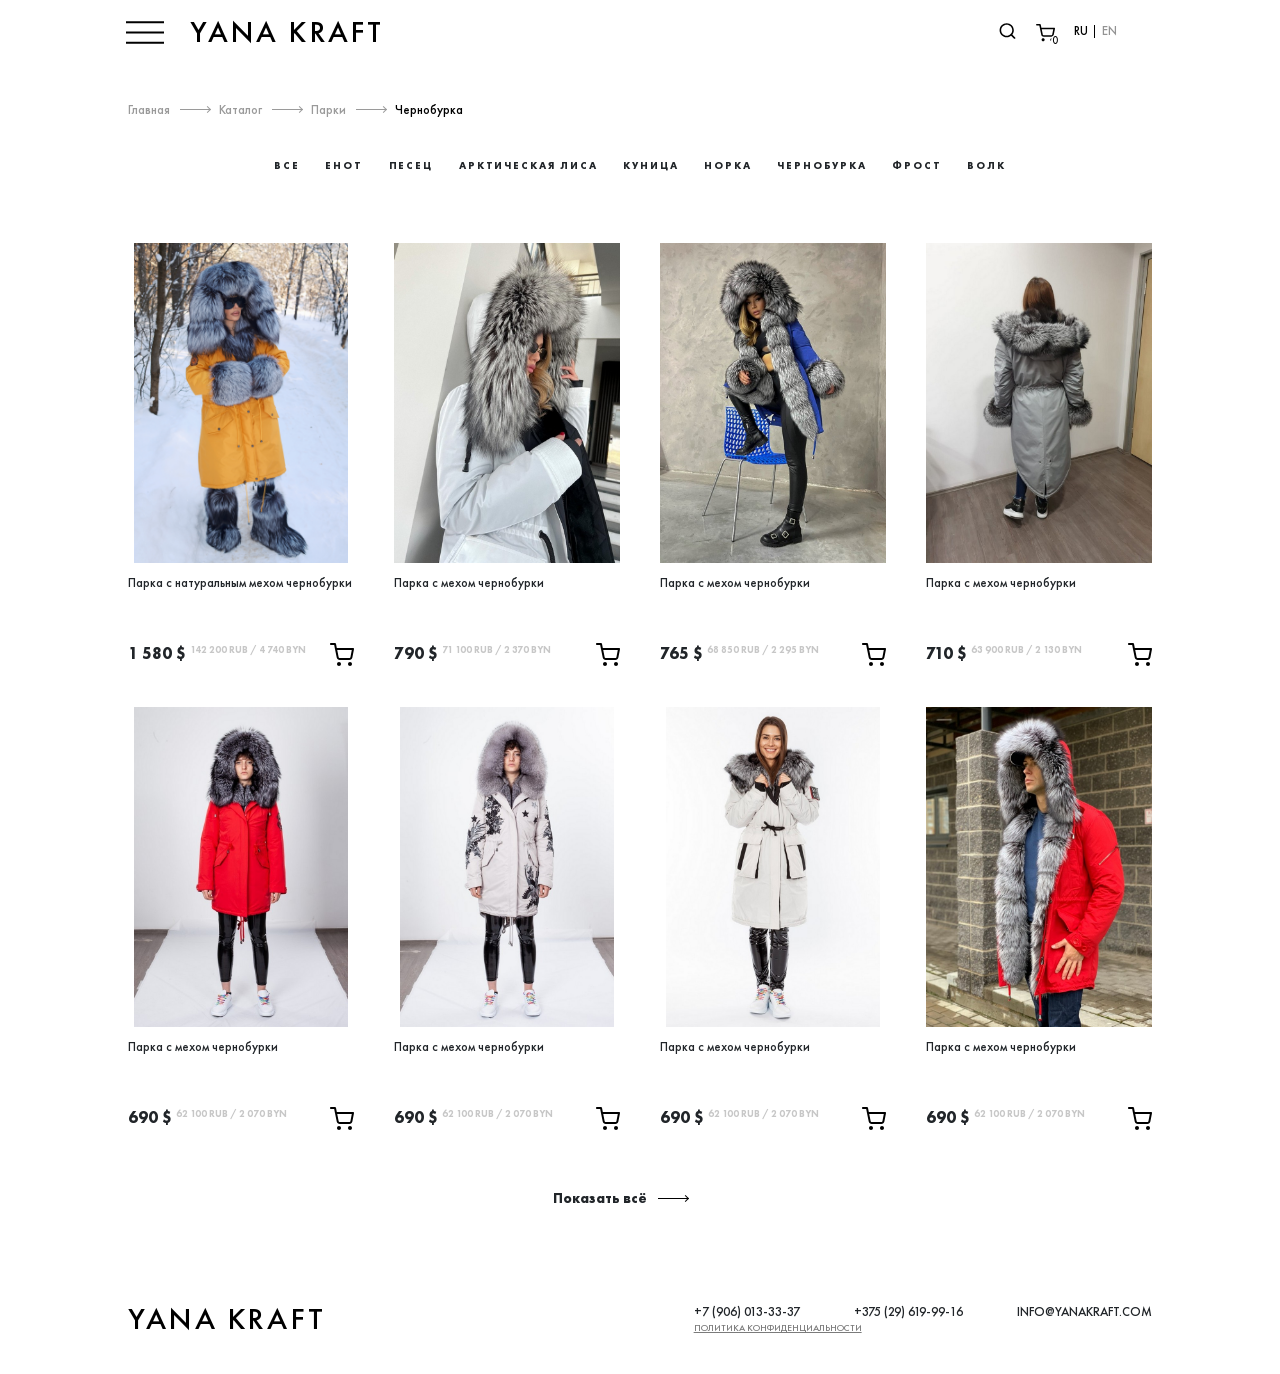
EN (1106, 31)
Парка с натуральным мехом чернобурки (240, 582)
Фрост (917, 165)
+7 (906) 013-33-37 (747, 1311)
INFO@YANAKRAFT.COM (1084, 1311)
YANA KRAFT (291, 32)
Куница (651, 165)
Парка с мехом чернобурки (469, 582)
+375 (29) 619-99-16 (908, 1311)
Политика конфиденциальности (778, 1328)
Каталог (241, 109)
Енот (344, 165)
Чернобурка (432, 109)
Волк (986, 165)
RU (1077, 31)
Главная (149, 109)
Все (287, 165)
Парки (330, 109)
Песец (411, 165)
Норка (728, 165)
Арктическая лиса (528, 165)
